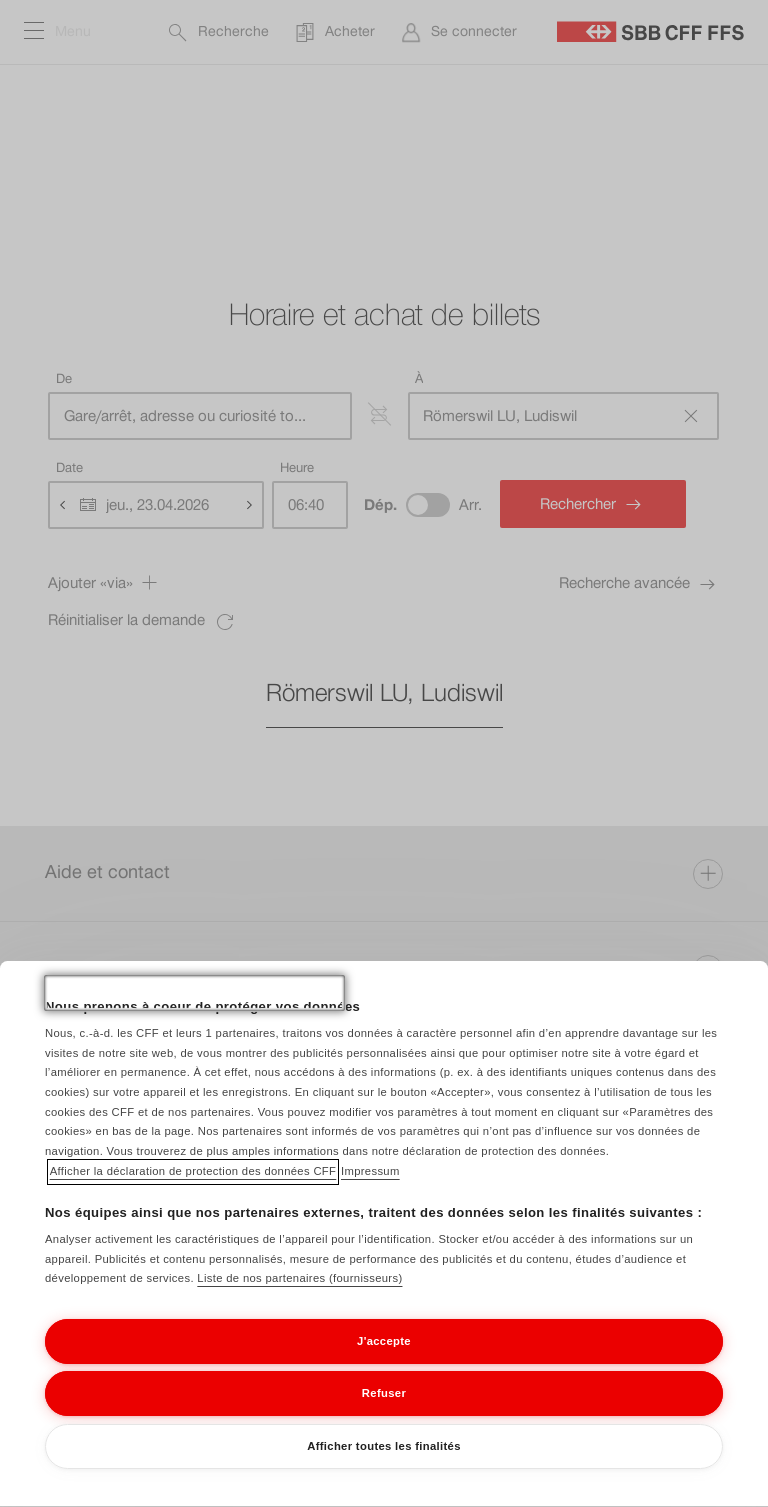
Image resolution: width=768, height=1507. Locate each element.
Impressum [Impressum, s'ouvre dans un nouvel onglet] (370, 1191)
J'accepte (384, 1361)
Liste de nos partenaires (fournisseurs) (299, 1299)
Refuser (384, 1414)
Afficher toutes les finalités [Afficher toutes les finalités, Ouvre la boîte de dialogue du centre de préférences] (384, 1466)
